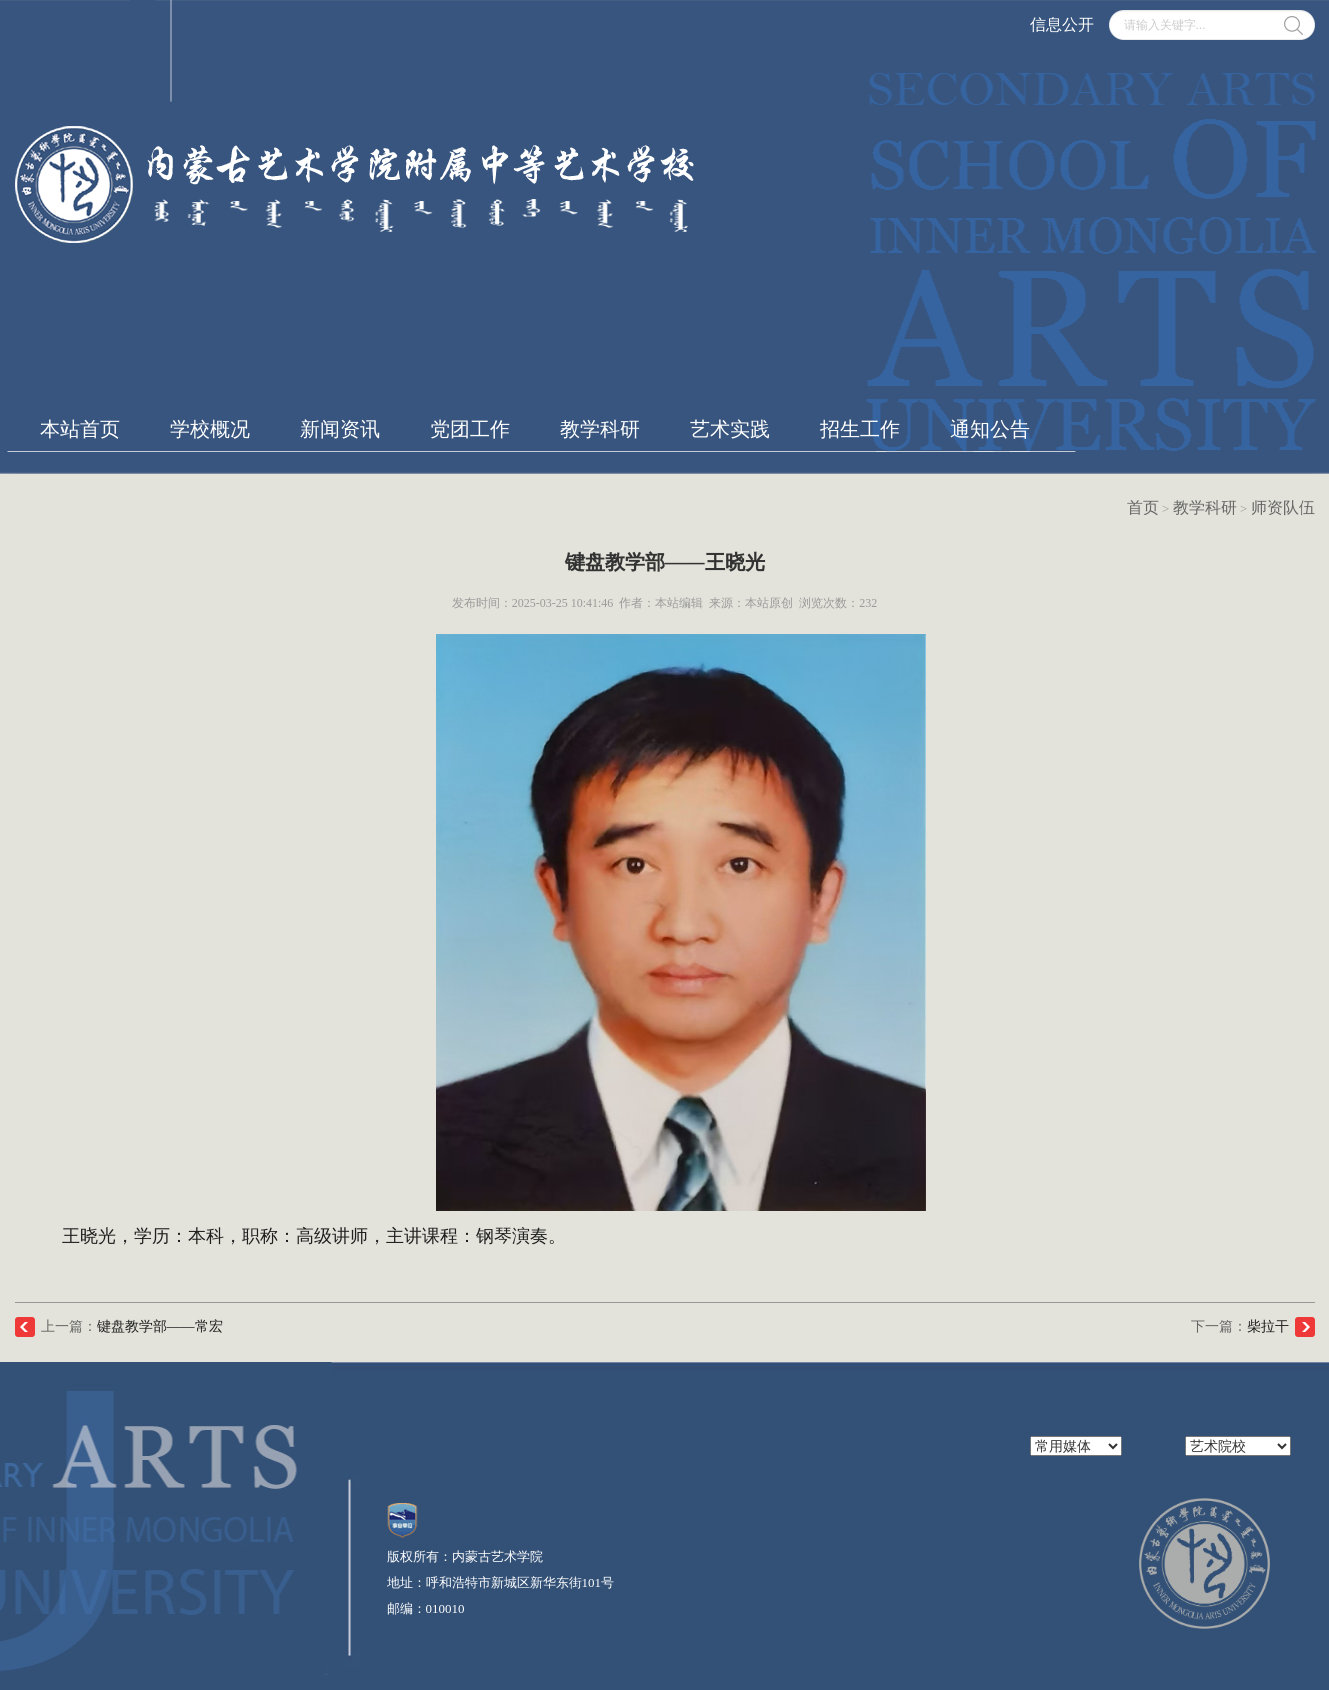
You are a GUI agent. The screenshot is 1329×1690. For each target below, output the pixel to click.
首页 (1143, 507)
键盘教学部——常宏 (160, 1326)
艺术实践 (730, 429)
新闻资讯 (340, 429)
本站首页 (80, 429)
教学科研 (600, 429)
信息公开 (1062, 24)
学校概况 (210, 429)
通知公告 (990, 429)
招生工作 (860, 429)
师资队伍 (1283, 507)
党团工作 (470, 429)
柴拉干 (1268, 1326)
